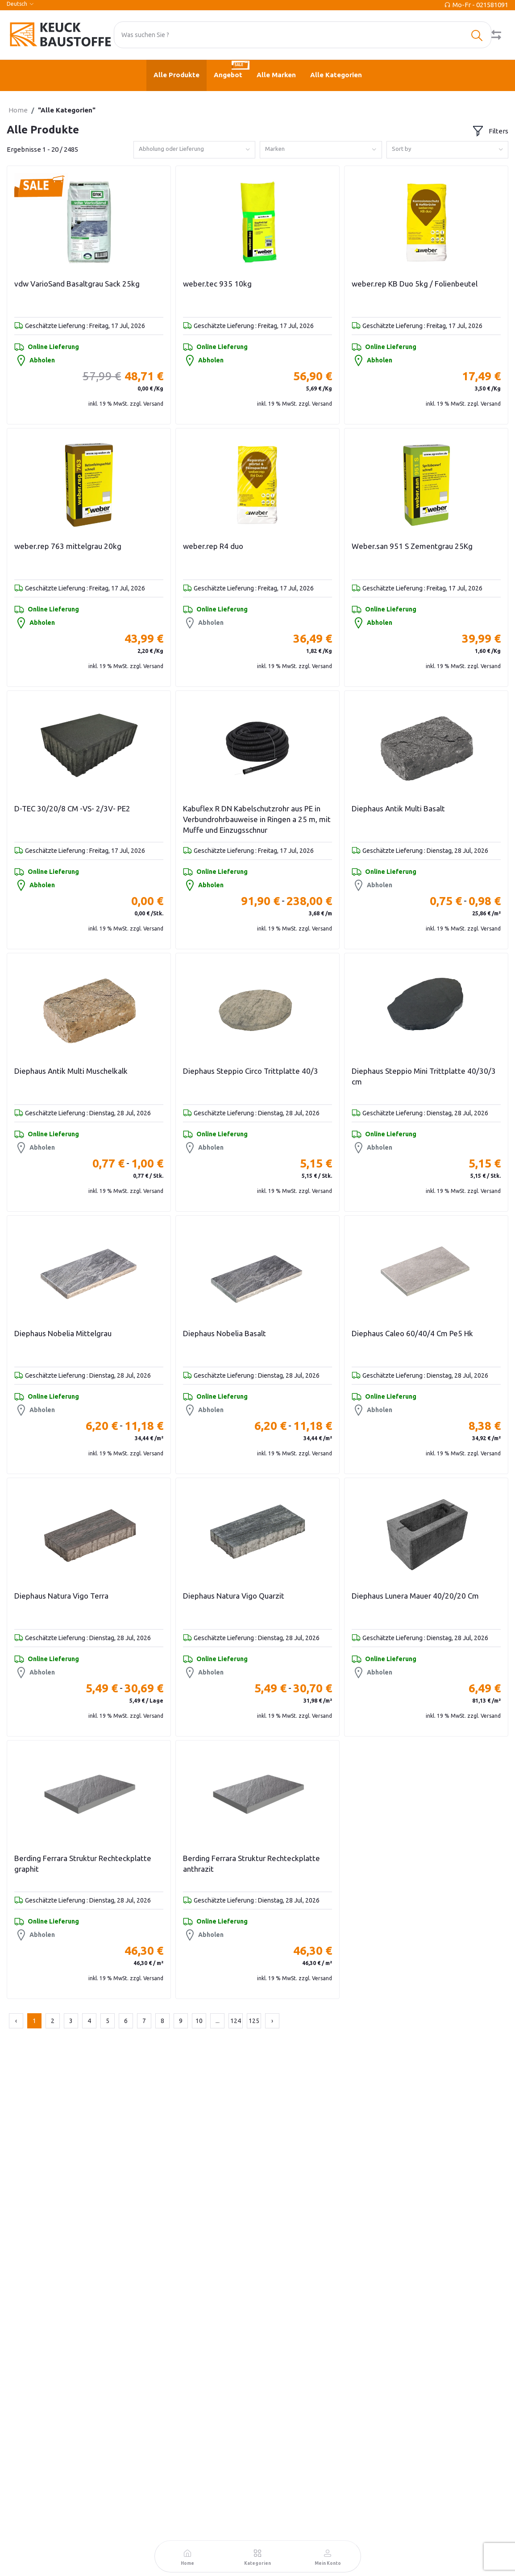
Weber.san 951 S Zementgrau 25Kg (412, 546)
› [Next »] (272, 2020)
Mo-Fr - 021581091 (480, 4)
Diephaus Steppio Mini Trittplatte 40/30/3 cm (424, 1076)
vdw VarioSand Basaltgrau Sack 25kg (77, 283)
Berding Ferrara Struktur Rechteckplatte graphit (82, 1863)
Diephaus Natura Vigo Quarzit (233, 1595)
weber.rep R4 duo (213, 546)
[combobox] (194, 149)
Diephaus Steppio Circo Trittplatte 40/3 (250, 1071)
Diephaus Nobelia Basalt (224, 1333)
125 (254, 2020)
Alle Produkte (176, 75)
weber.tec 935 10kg (217, 283)
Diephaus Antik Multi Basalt (398, 808)
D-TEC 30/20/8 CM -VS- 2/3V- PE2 (72, 808)
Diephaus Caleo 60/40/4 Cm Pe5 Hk (412, 1333)
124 (235, 2020)
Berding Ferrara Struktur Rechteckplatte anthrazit (251, 1863)
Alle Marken (276, 75)
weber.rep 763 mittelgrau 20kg (67, 546)
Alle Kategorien (336, 75)
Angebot (231, 69)
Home (18, 110)
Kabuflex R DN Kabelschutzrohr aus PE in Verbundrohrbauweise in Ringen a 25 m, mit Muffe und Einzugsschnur (257, 819)
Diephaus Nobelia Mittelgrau (63, 1333)
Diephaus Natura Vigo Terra (61, 1595)
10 (199, 2020)
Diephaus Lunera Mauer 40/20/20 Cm (415, 1595)
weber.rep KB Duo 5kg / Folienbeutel (415, 283)
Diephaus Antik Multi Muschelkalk (71, 1071)
